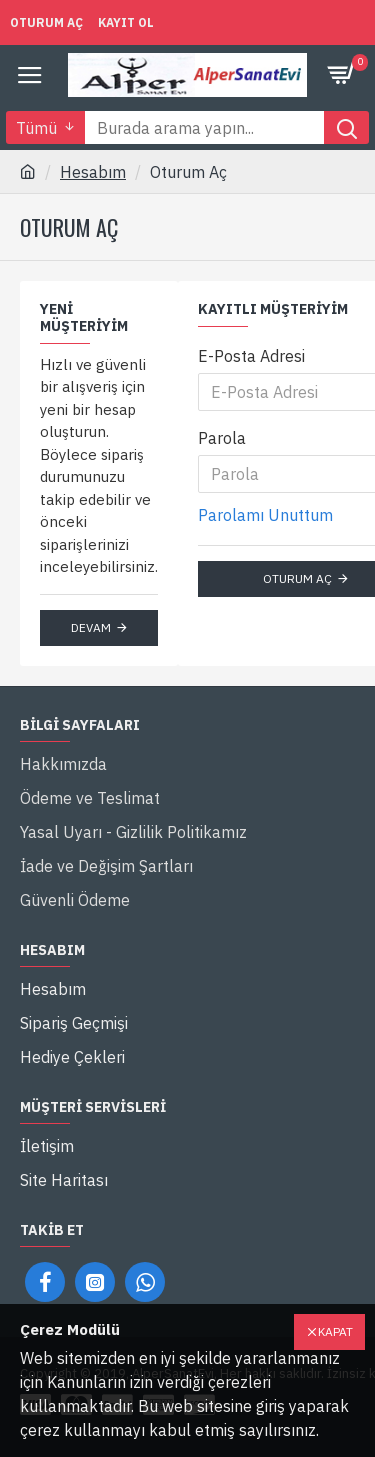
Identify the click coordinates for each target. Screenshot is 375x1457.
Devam (91, 627)
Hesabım (93, 172)
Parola (222, 438)
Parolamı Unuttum (265, 515)
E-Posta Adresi (251, 356)
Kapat (335, 1331)
